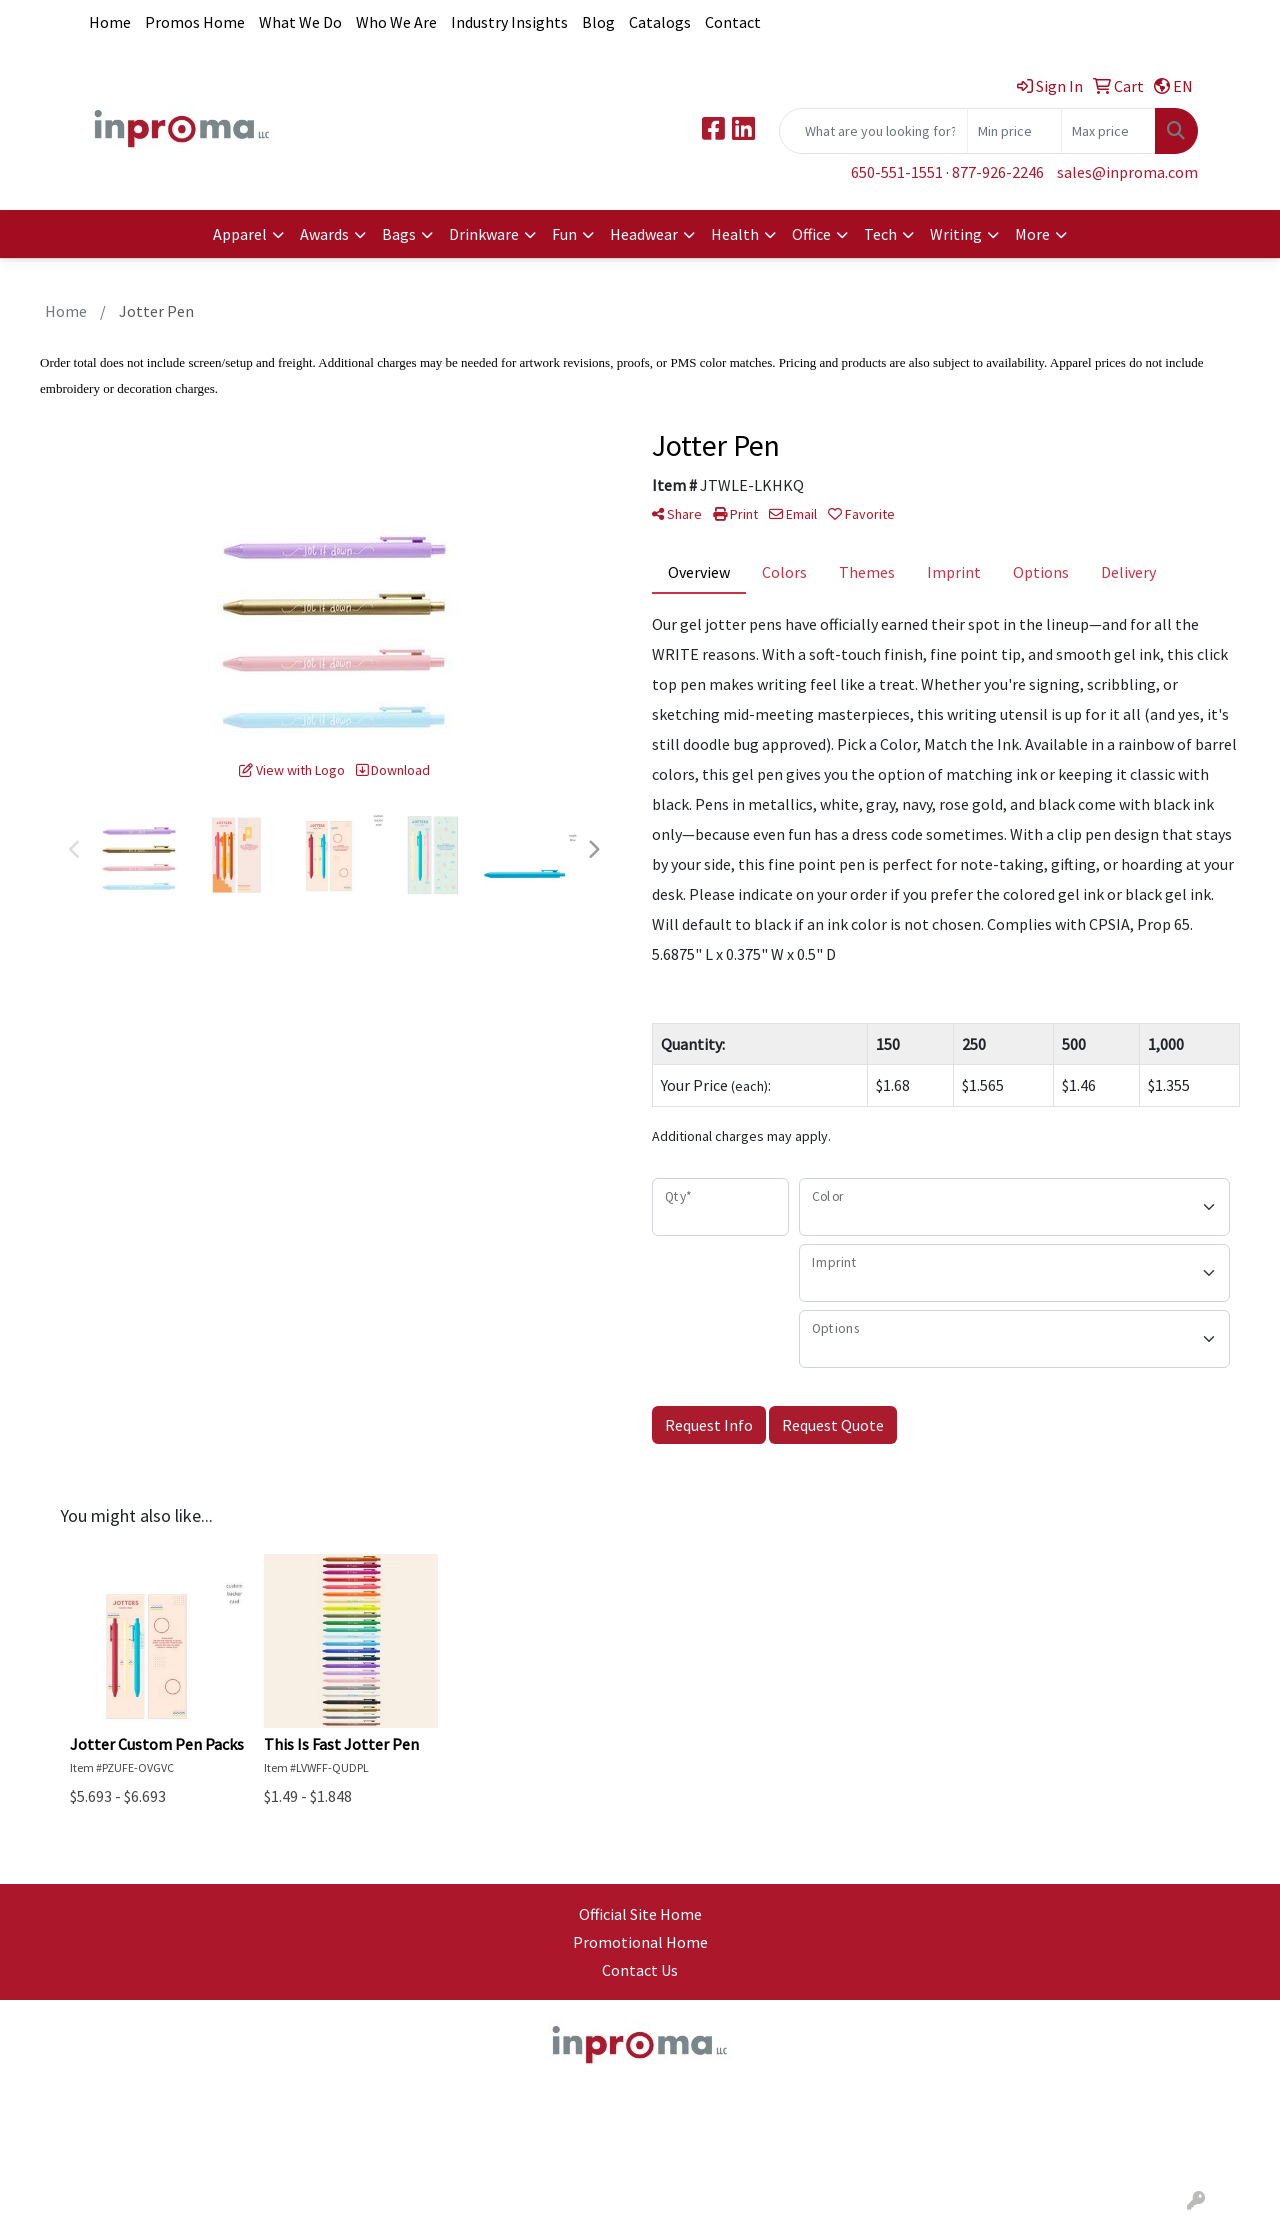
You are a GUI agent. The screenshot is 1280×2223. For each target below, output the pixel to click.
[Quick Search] (873, 131)
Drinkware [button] (484, 234)
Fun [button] (564, 234)
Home (110, 22)
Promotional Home (640, 1942)
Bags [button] (399, 234)
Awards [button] (324, 234)
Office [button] (811, 234)
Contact (733, 22)
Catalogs (660, 22)
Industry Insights (509, 22)
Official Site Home (640, 1914)
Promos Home (195, 22)
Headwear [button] (644, 234)
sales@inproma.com (1127, 172)
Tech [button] (880, 234)
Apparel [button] (240, 234)
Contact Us (640, 1970)
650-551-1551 (897, 172)
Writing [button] (956, 234)
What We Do (300, 22)
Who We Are (396, 22)
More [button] (1032, 234)
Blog (598, 22)
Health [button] (735, 234)
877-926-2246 (998, 172)
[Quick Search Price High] (1108, 131)
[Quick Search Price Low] (1014, 131)
